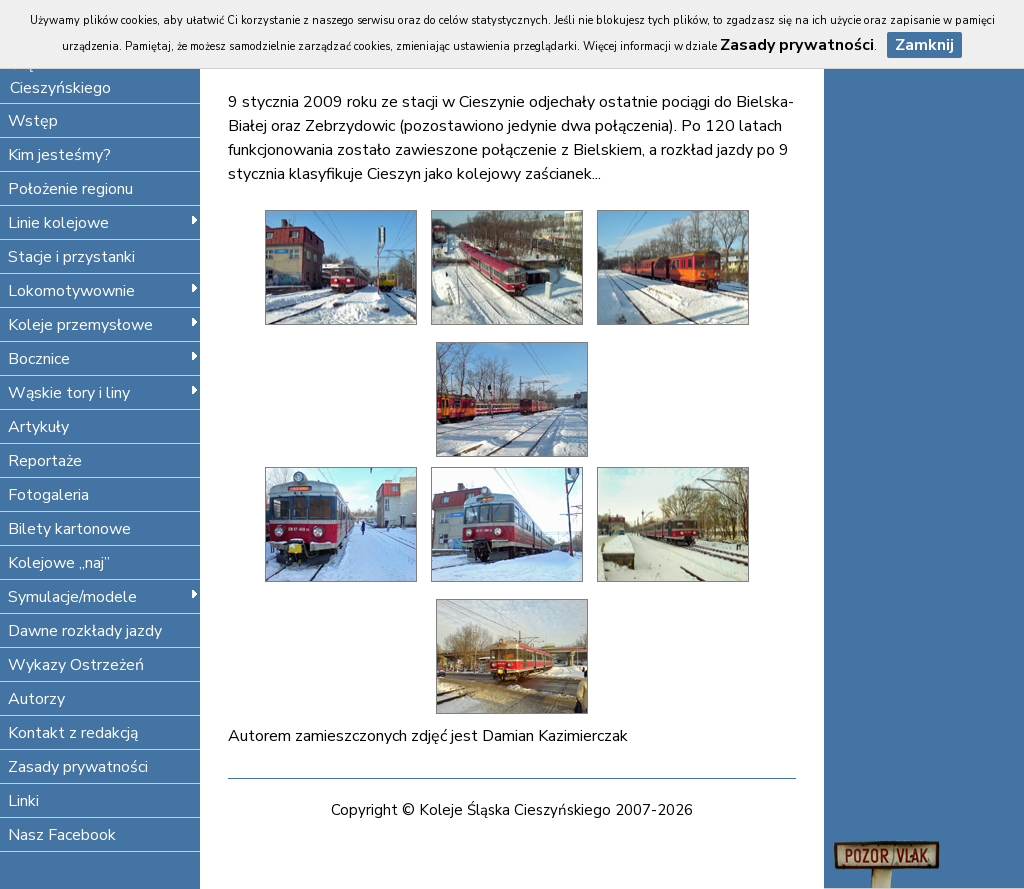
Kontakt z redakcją (73, 733)
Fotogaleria (48, 495)
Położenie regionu (70, 189)
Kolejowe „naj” (59, 563)
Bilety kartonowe (69, 529)
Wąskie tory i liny (103, 393)
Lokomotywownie (103, 291)
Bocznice (103, 359)
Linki (23, 801)
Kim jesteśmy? (59, 155)
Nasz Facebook (62, 835)
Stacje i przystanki (71, 257)
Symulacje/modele (103, 597)
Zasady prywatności (78, 767)
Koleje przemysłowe (103, 325)
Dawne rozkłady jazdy (85, 631)
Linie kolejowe (103, 223)
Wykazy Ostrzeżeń (76, 665)
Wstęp (33, 121)
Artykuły (38, 427)
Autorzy (36, 699)
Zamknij (924, 45)
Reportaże (45, 461)
